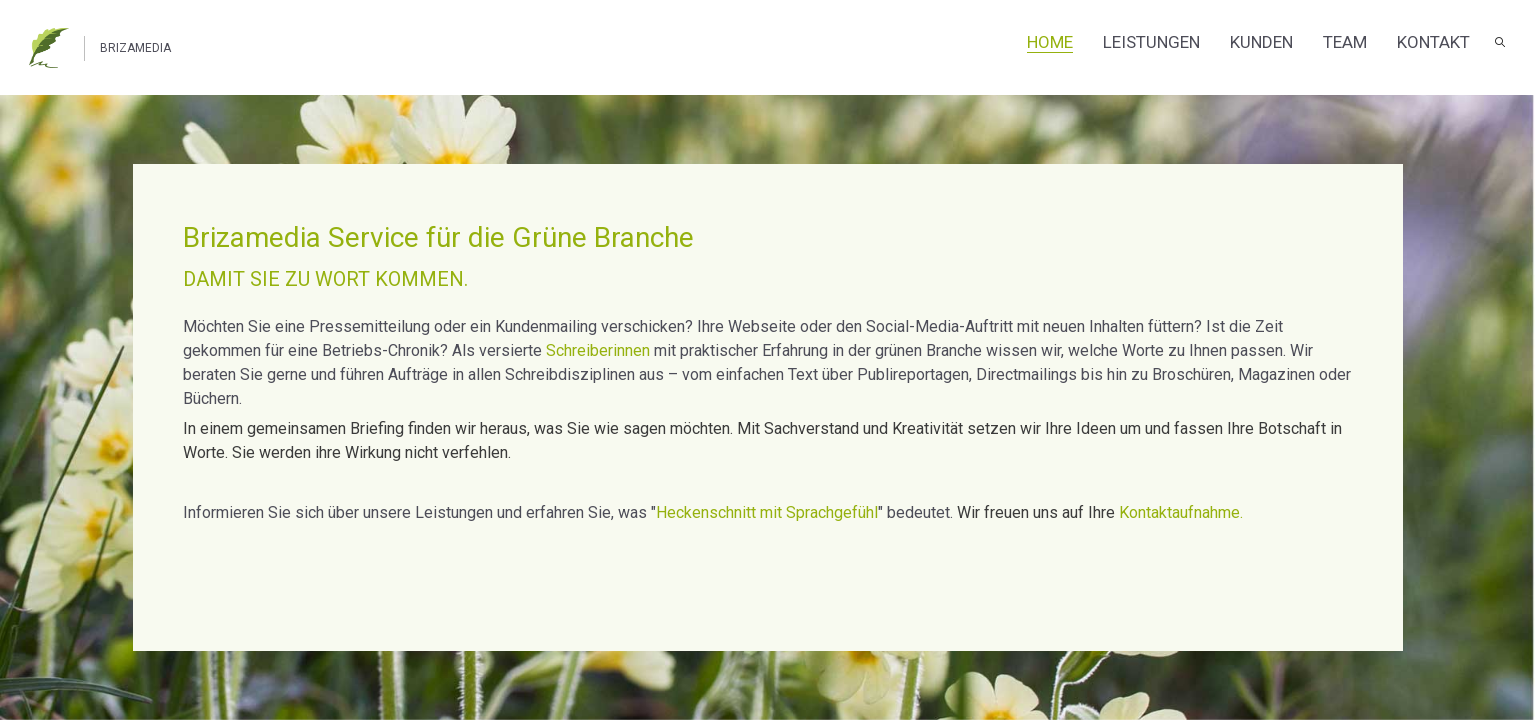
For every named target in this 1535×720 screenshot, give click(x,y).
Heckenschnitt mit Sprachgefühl (767, 512)
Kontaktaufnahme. (1181, 512)
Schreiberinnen (598, 350)
